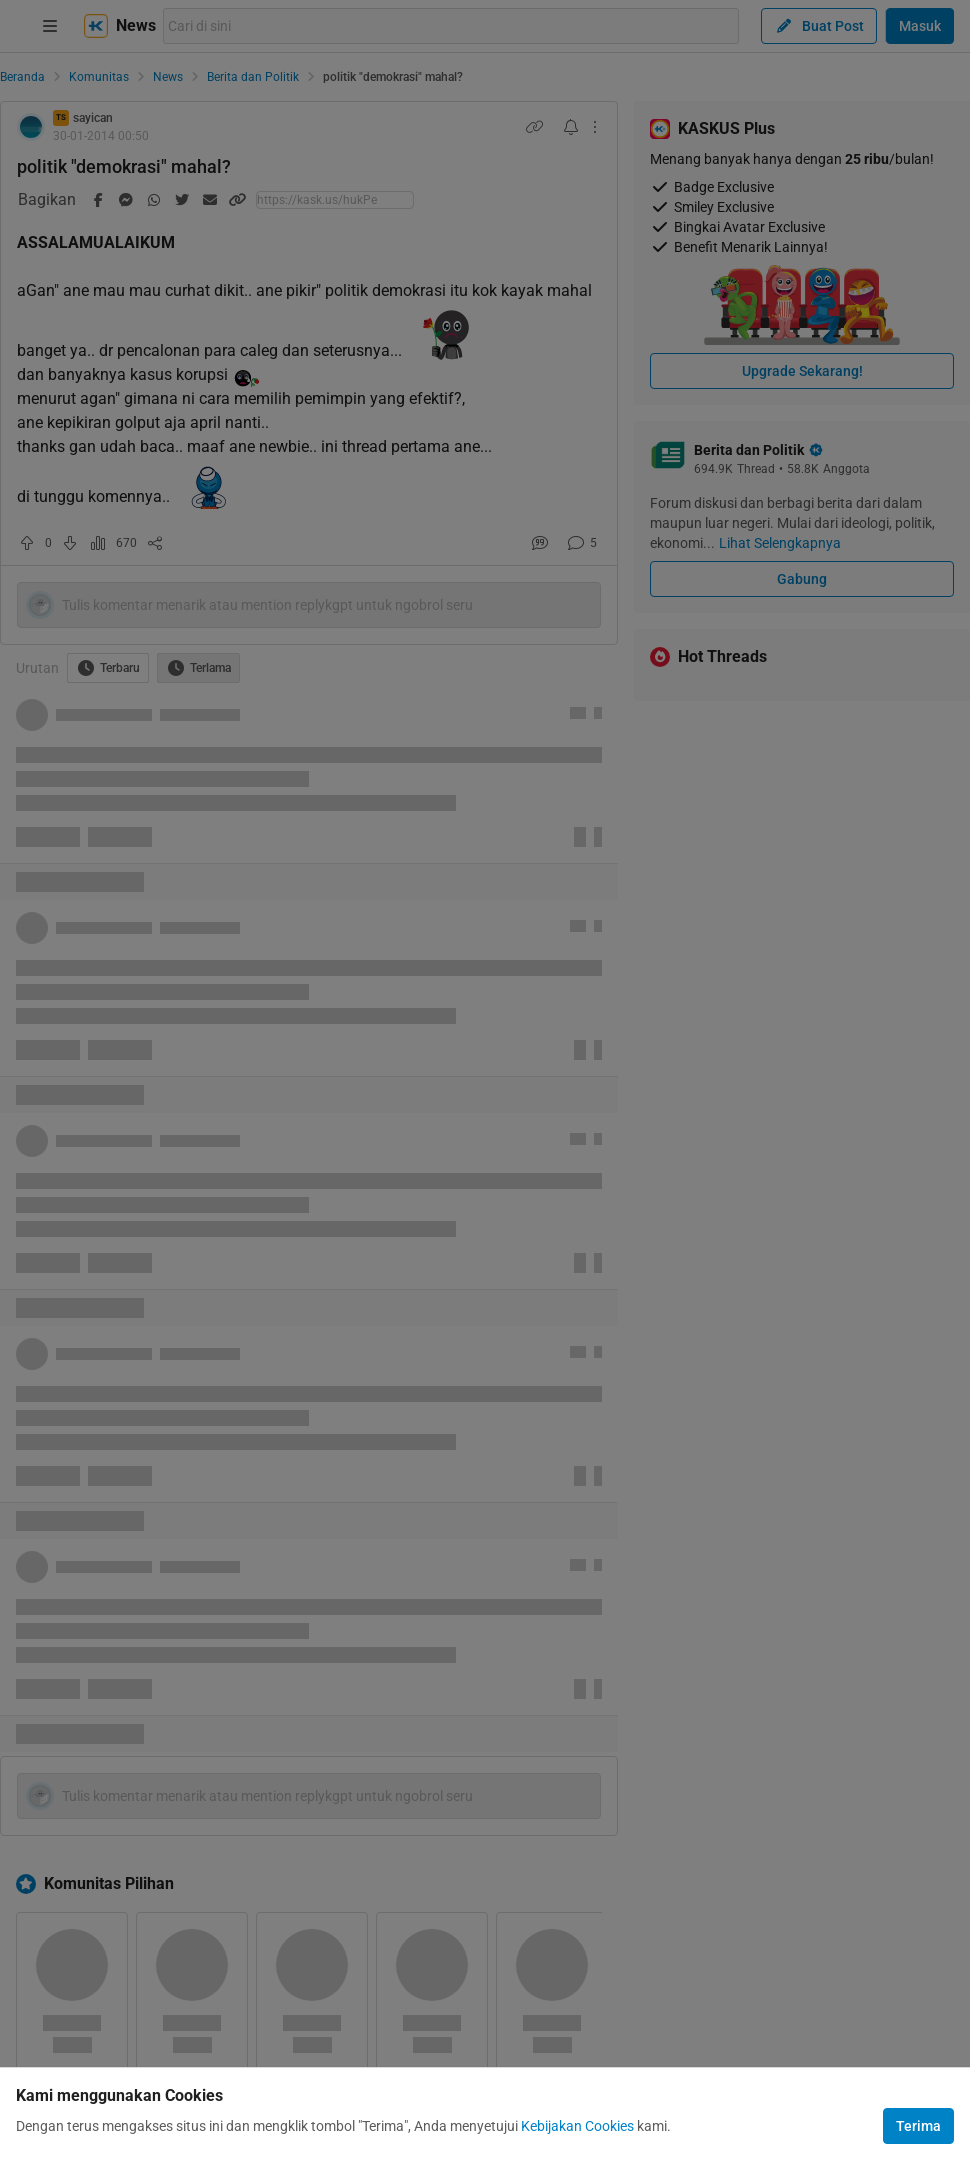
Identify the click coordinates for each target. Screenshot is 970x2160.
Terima (918, 2126)
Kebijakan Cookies (577, 2126)
